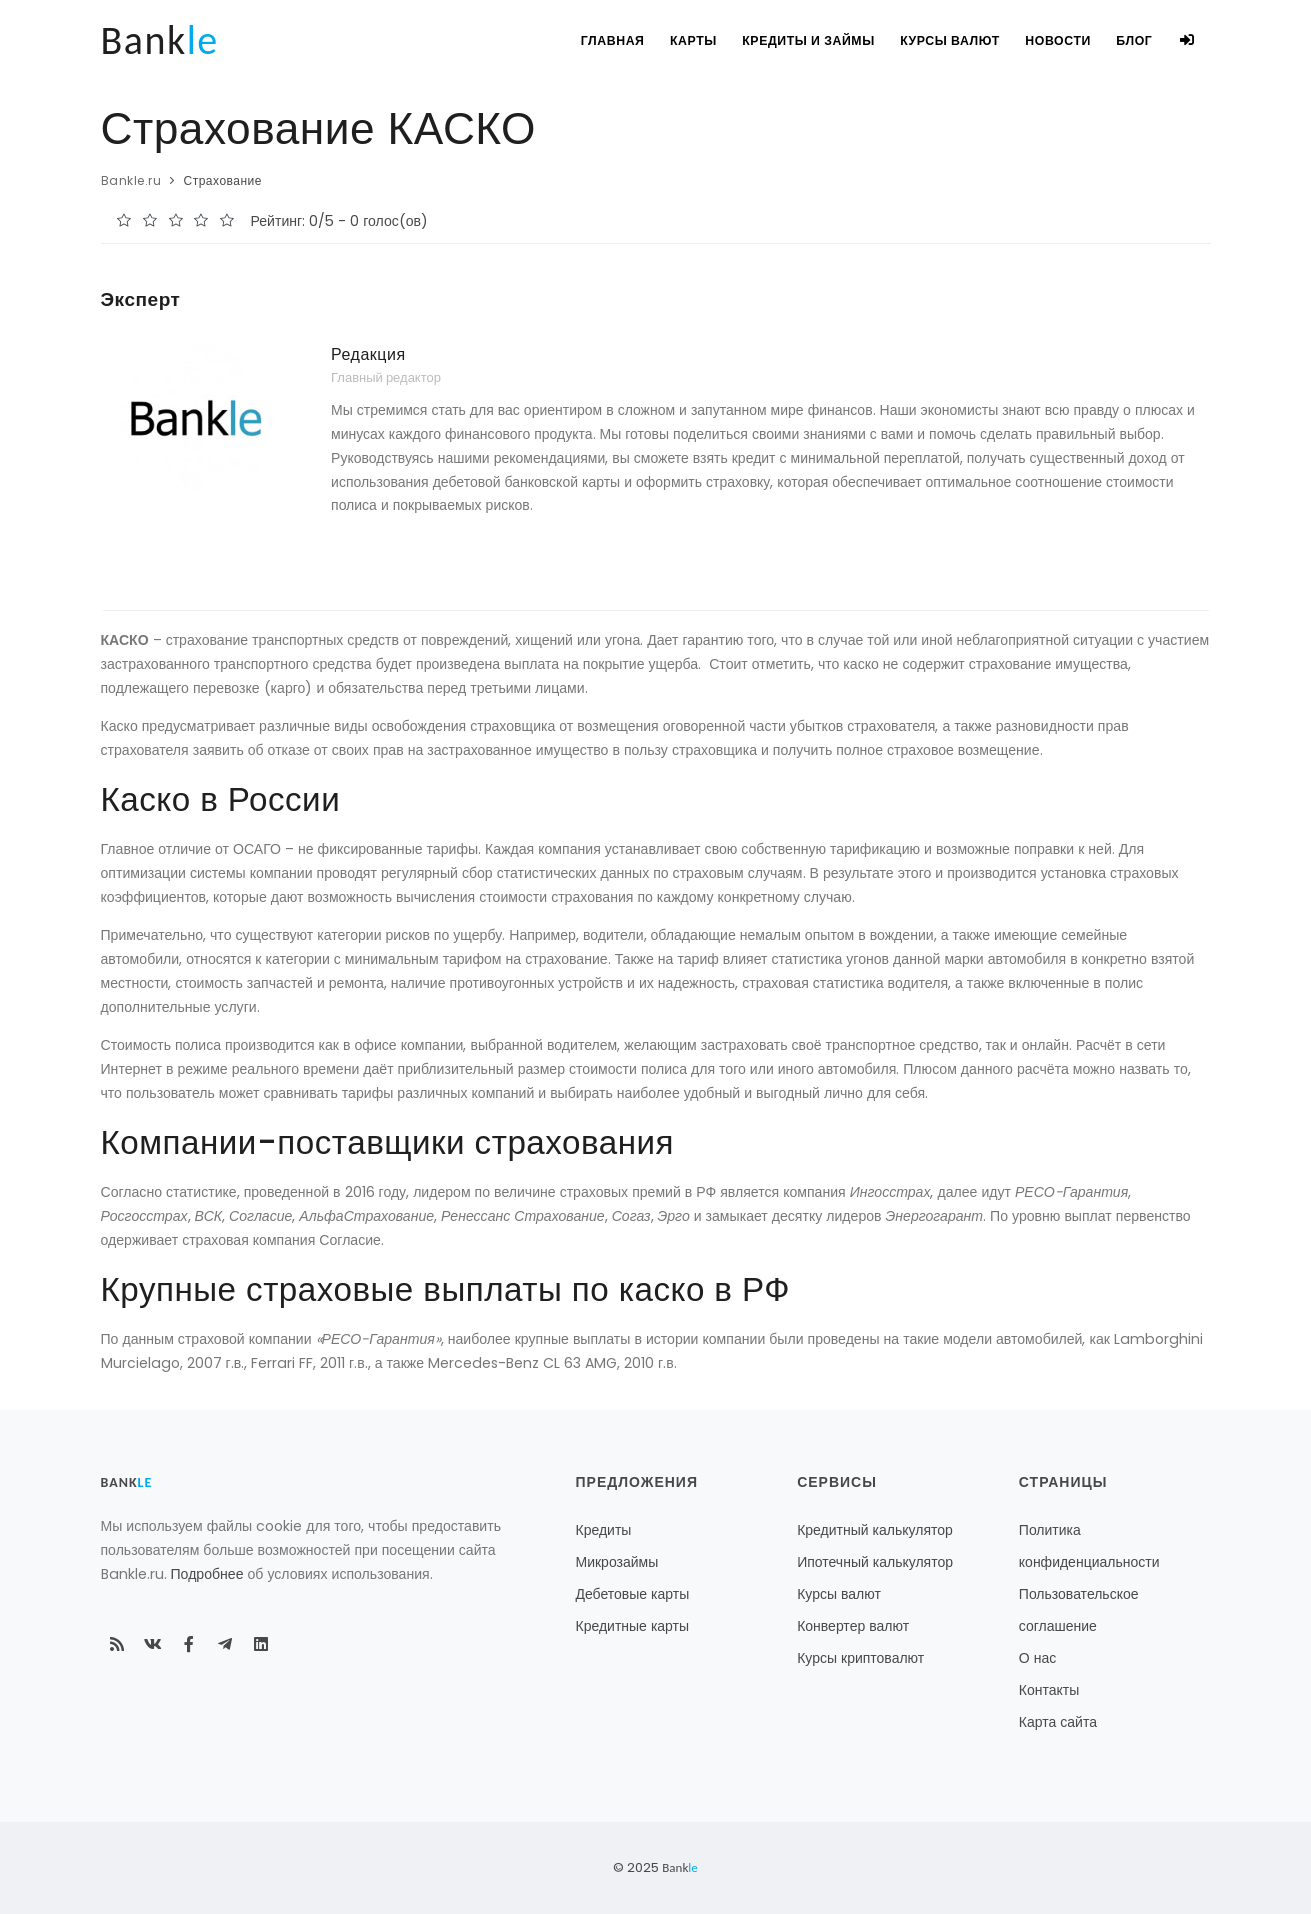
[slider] (176, 220)
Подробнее (207, 1574)
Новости (1048, 40)
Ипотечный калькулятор (875, 1562)
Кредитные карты (633, 1626)
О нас (1037, 1658)
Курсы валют (938, 40)
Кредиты (604, 1530)
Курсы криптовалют (860, 1658)
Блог (1128, 40)
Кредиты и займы (794, 40)
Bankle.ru (131, 180)
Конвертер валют (853, 1626)
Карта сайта (1058, 1722)
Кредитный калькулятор (875, 1530)
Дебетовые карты (633, 1594)
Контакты (1049, 1690)
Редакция (368, 354)
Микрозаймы (617, 1562)
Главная (592, 40)
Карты (676, 40)
